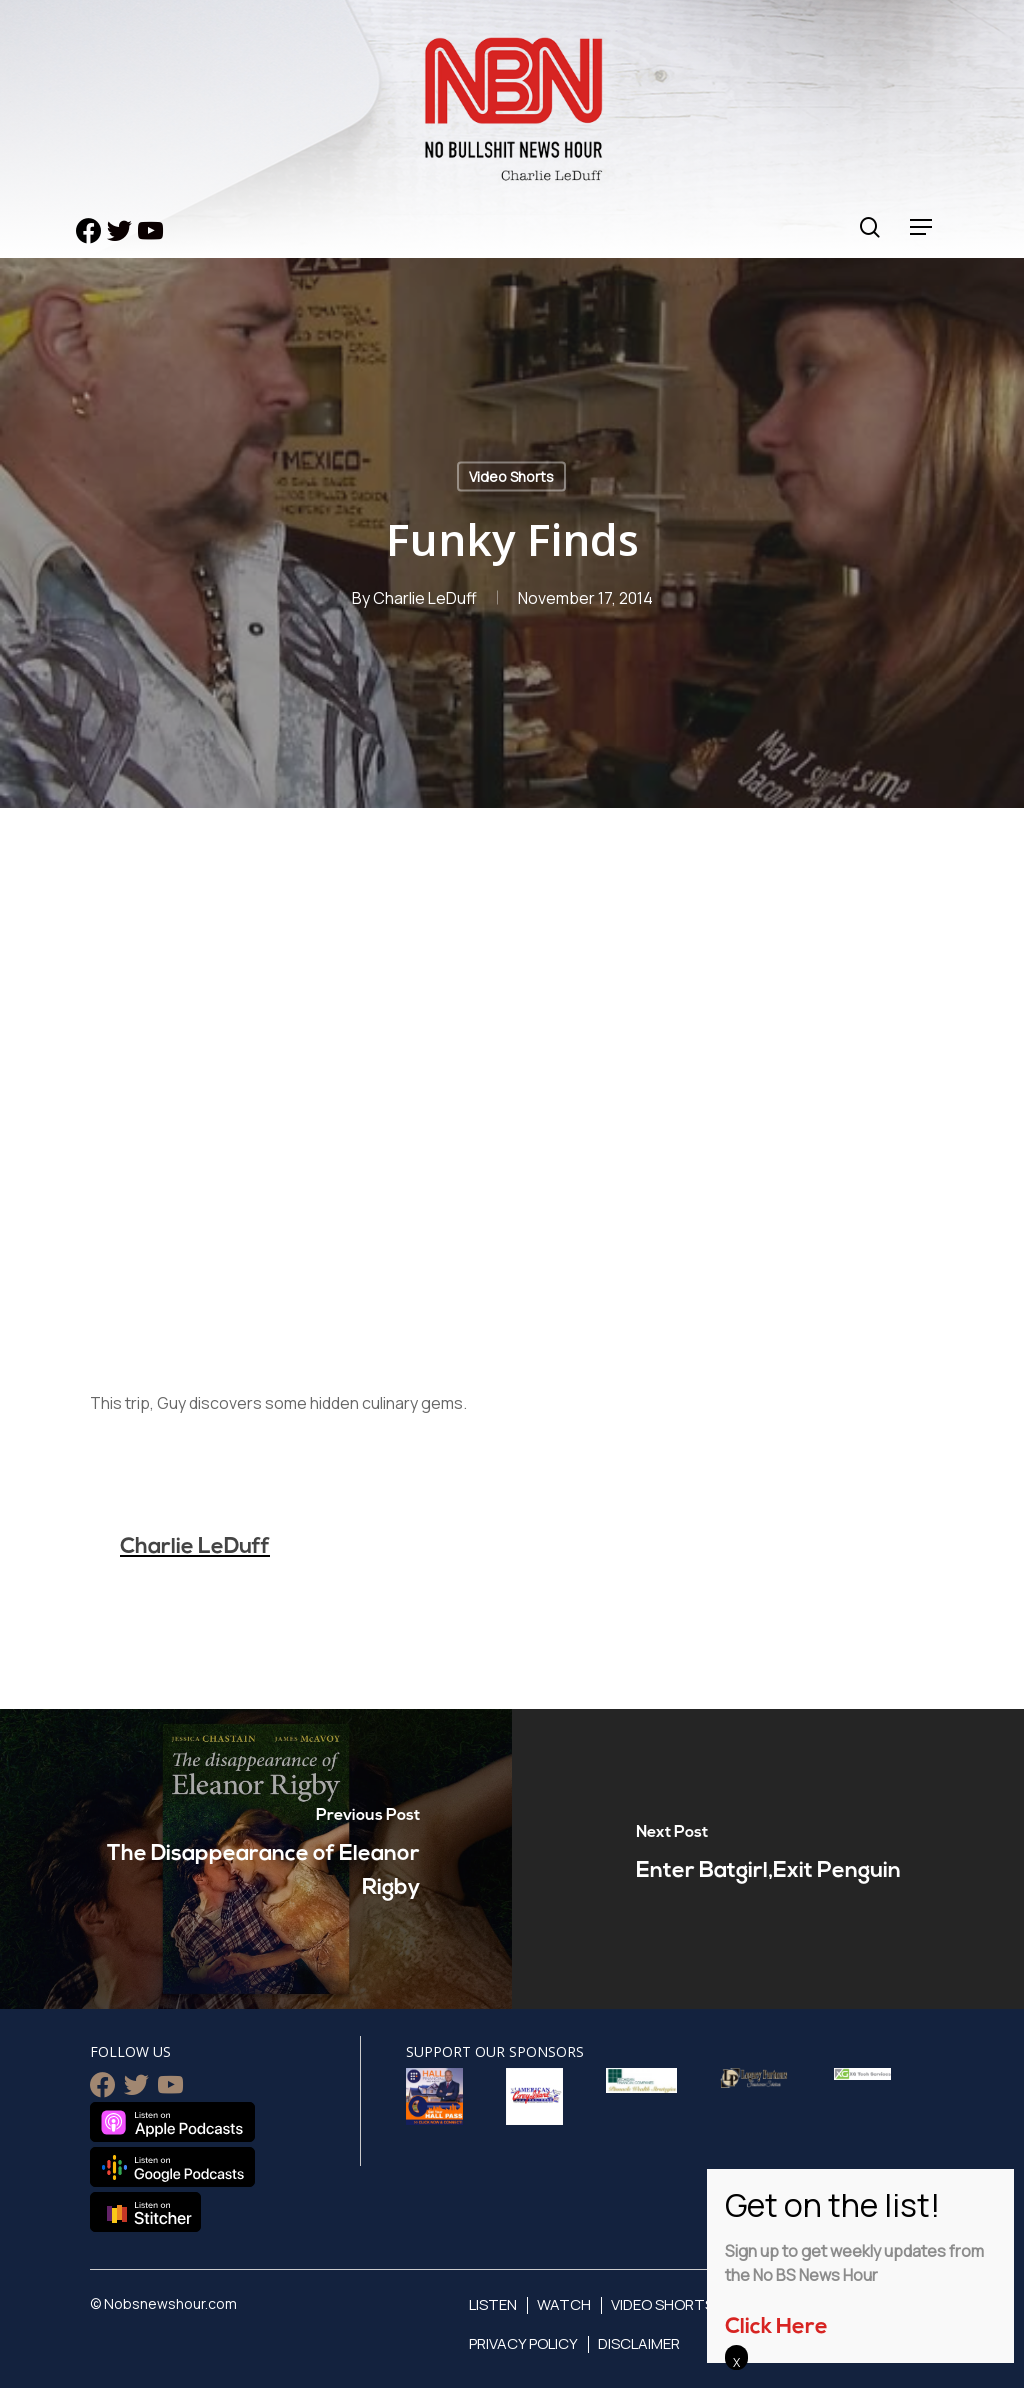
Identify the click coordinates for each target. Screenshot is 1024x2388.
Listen (493, 2304)
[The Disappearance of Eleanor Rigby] (256, 1859)
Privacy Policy (523, 2343)
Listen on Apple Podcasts (172, 2122)
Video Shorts (511, 476)
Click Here (776, 2327)
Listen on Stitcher (145, 2212)
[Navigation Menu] (922, 227)
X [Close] (736, 2362)
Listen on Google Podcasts (172, 2167)
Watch (564, 2304)
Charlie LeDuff (425, 598)
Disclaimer (639, 2343)
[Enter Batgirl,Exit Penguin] (768, 1859)
